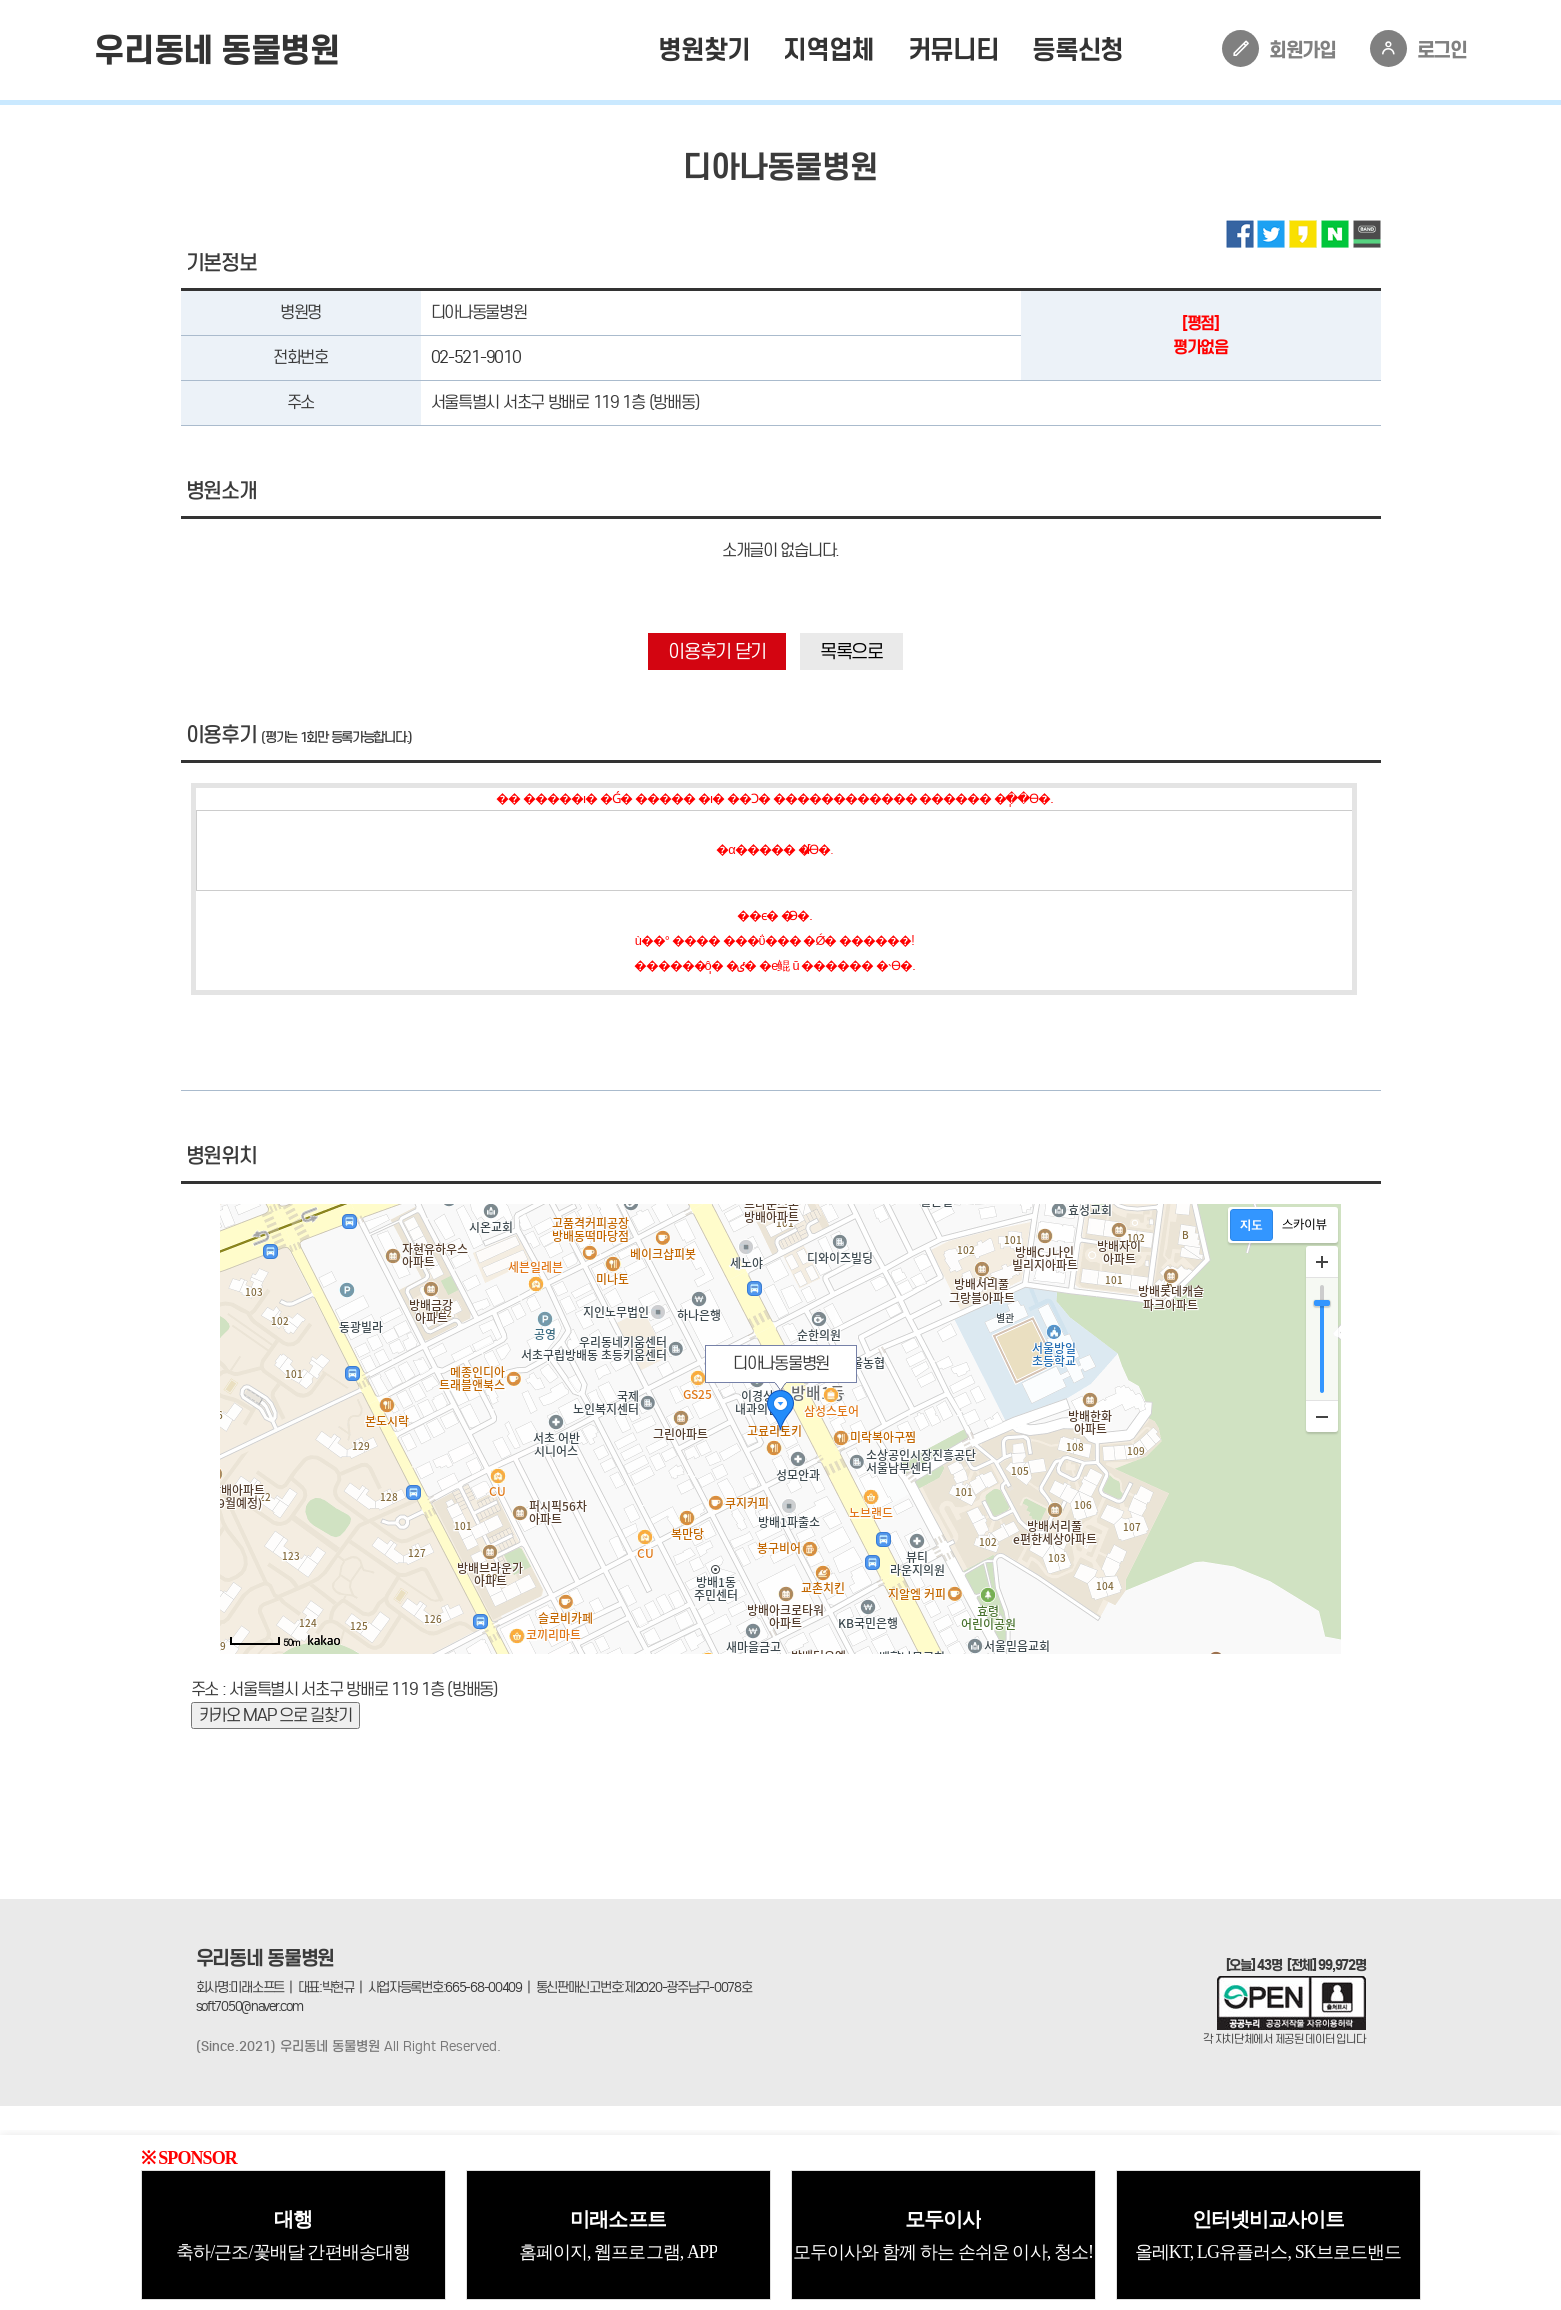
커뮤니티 (953, 49)
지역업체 (828, 49)
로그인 (1418, 48)
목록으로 (851, 651)
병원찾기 (703, 49)
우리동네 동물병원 (216, 50)
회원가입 (1279, 48)
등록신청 (1077, 49)
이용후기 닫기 (717, 651)
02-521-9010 (476, 357)
